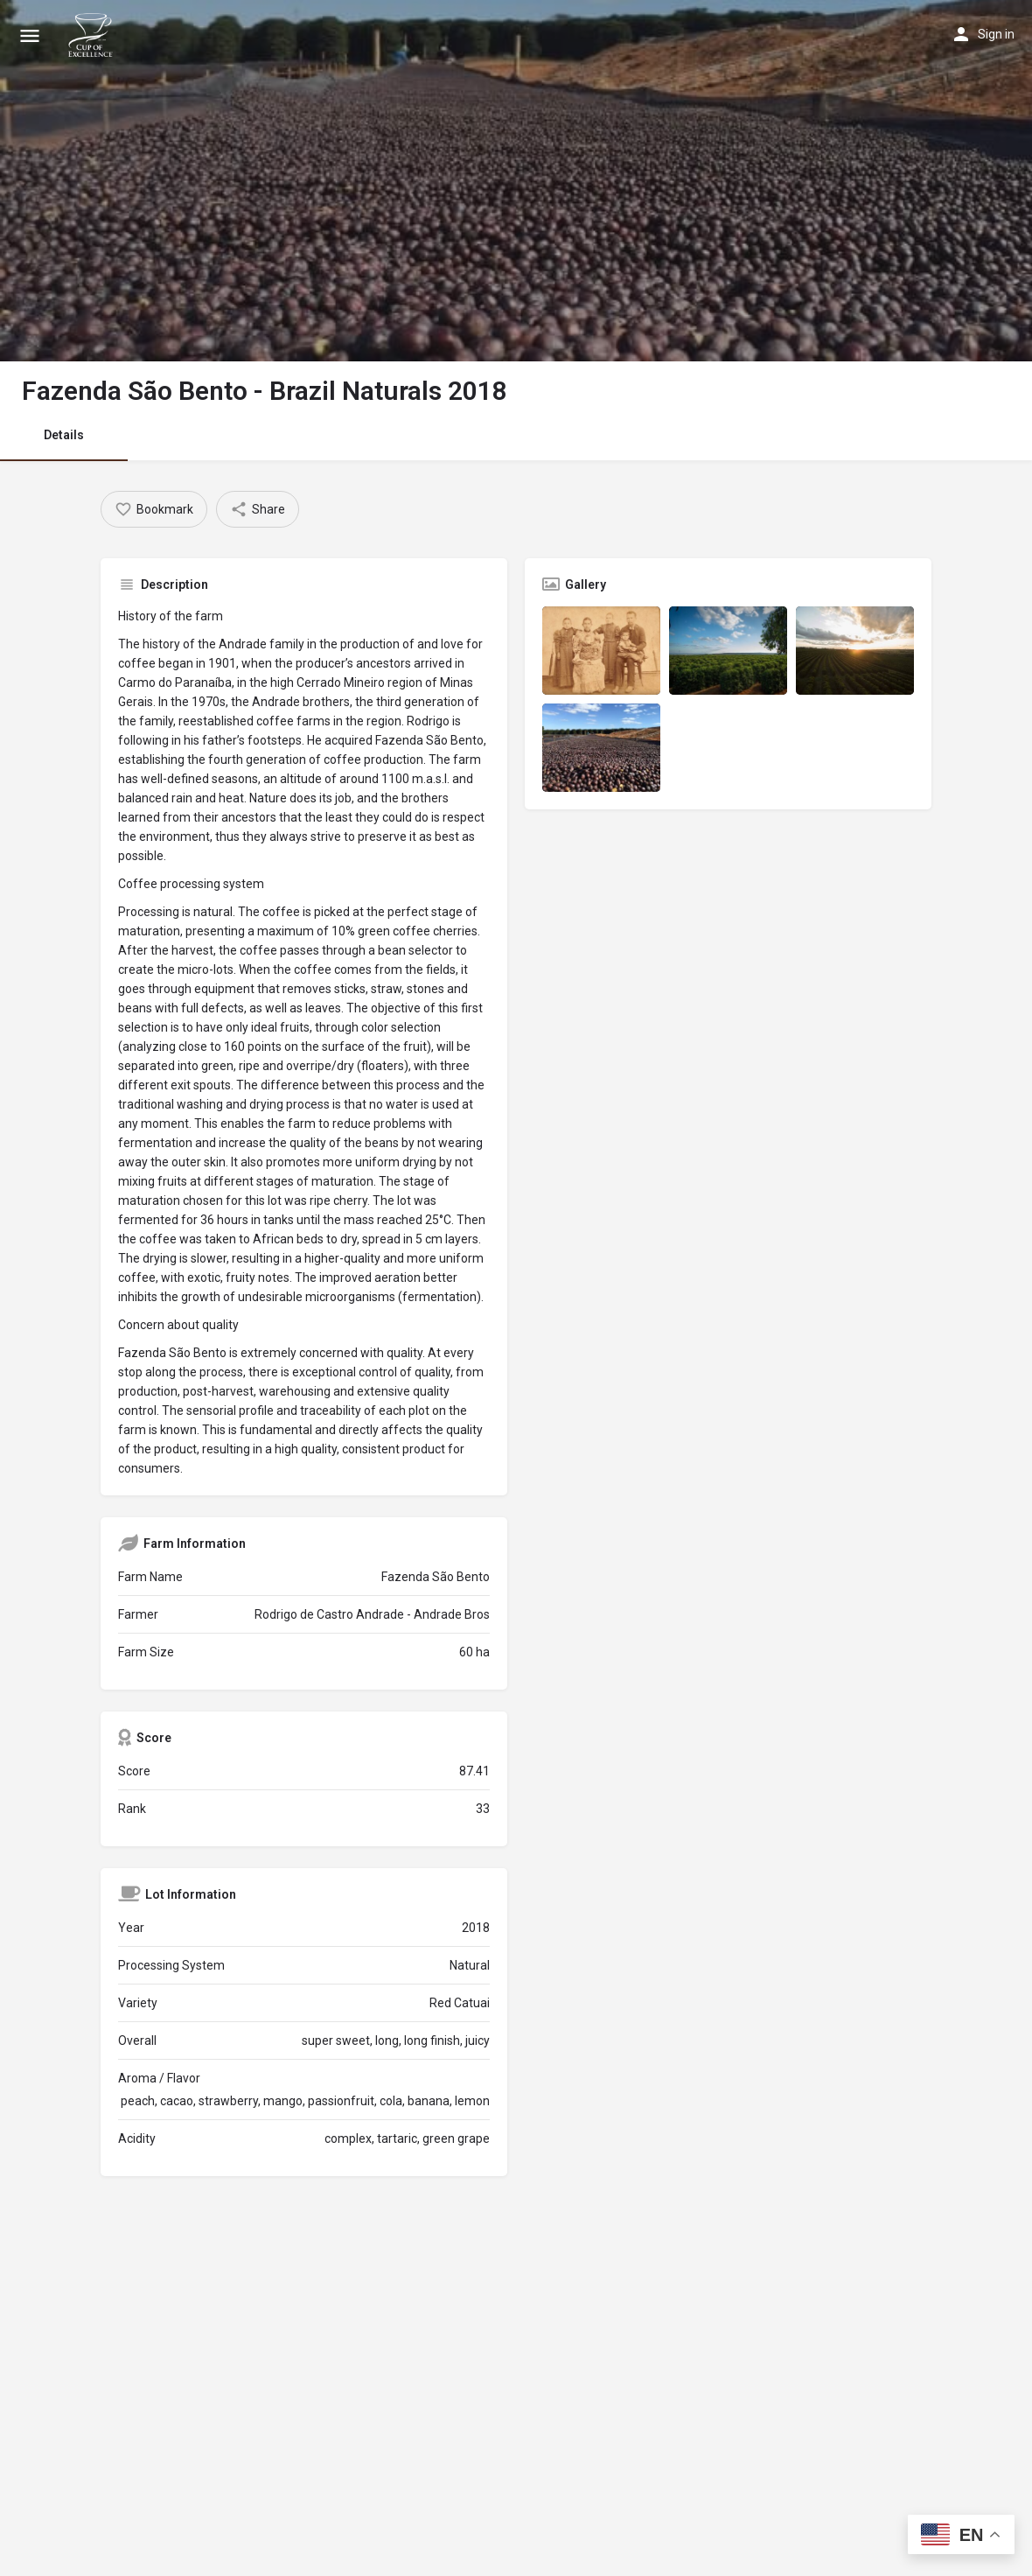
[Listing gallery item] (601, 650)
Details (64, 435)
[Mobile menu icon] (29, 35)
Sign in (996, 34)
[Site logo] (92, 35)
